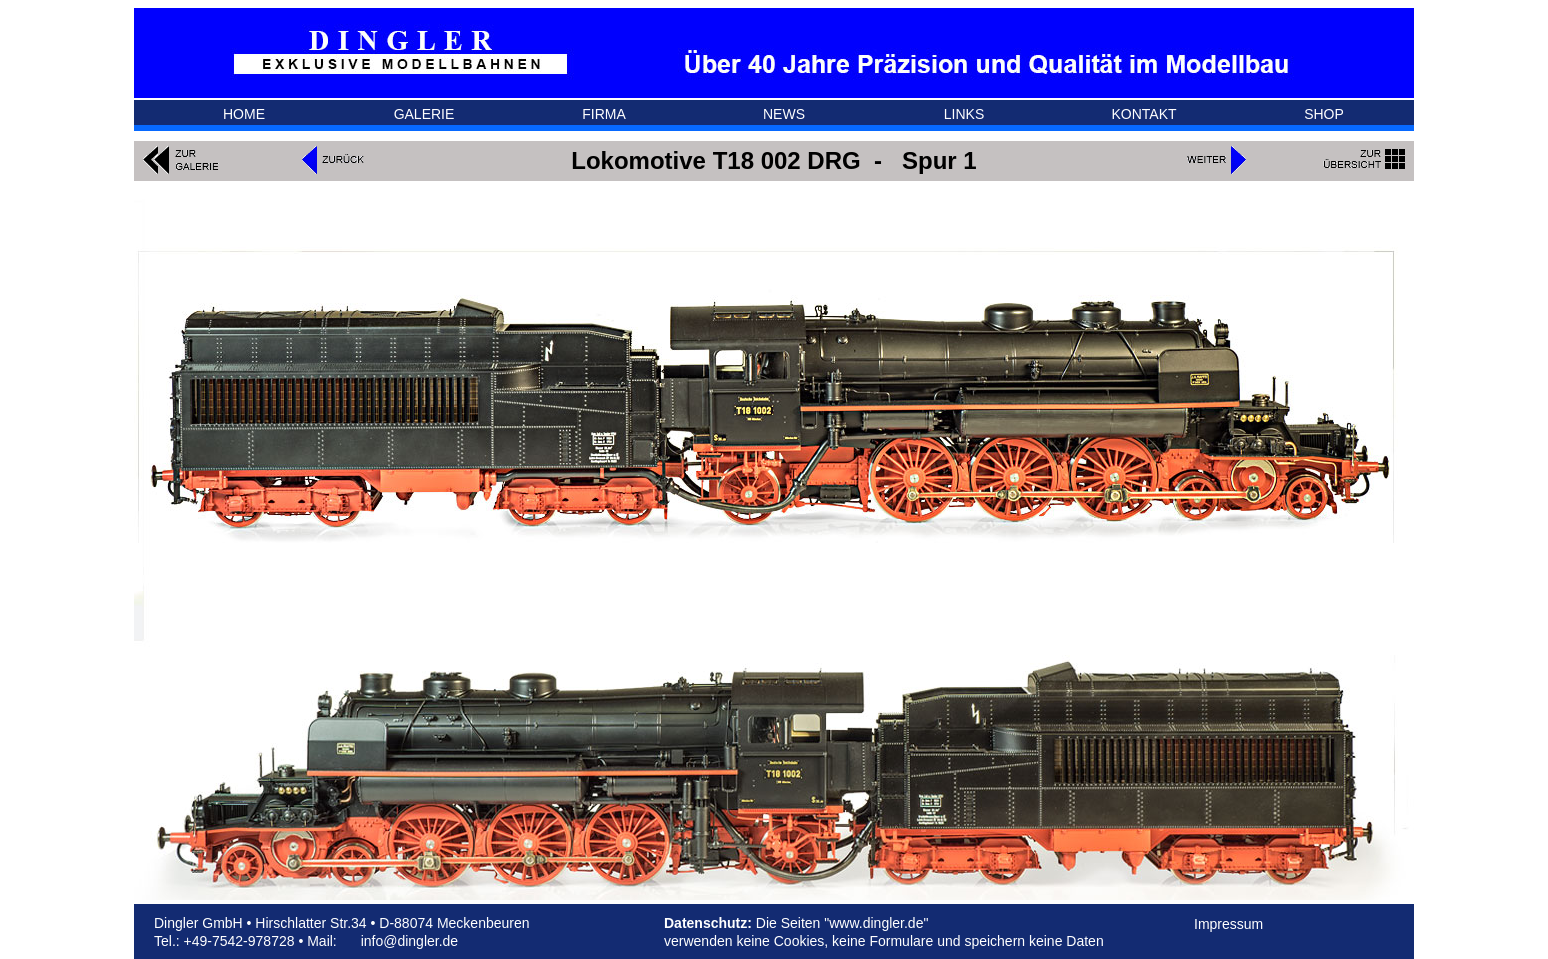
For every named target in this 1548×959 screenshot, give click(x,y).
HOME (244, 114)
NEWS (784, 114)
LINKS (964, 114)
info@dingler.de (410, 941)
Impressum (1228, 924)
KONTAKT (1143, 114)
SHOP (1324, 114)
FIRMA (604, 114)
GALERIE (424, 114)
